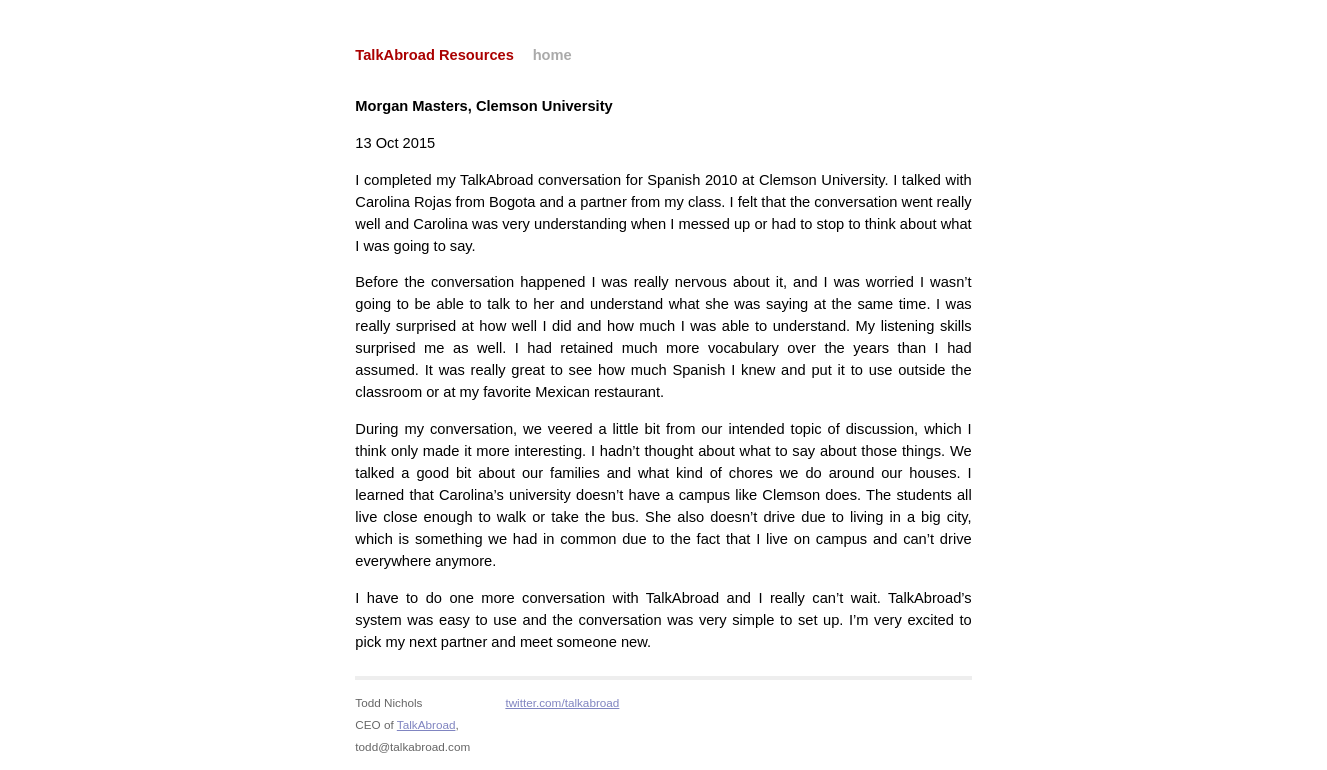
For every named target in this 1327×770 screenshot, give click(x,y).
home (552, 55)
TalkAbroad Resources (434, 55)
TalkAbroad (426, 724)
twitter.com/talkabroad (562, 702)
